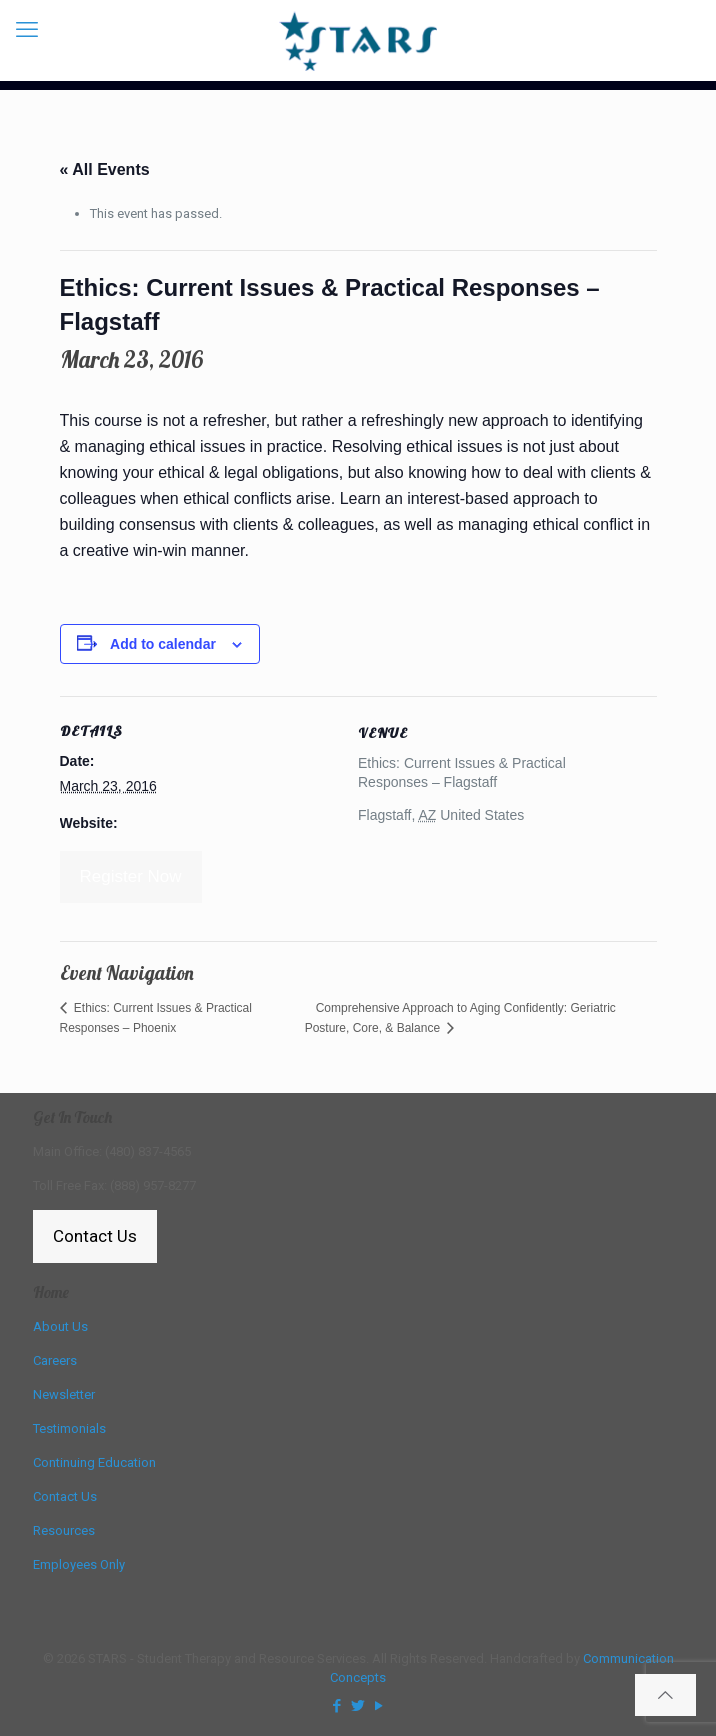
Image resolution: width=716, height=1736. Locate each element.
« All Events (105, 169)
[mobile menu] (27, 30)
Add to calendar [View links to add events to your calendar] (163, 644)
